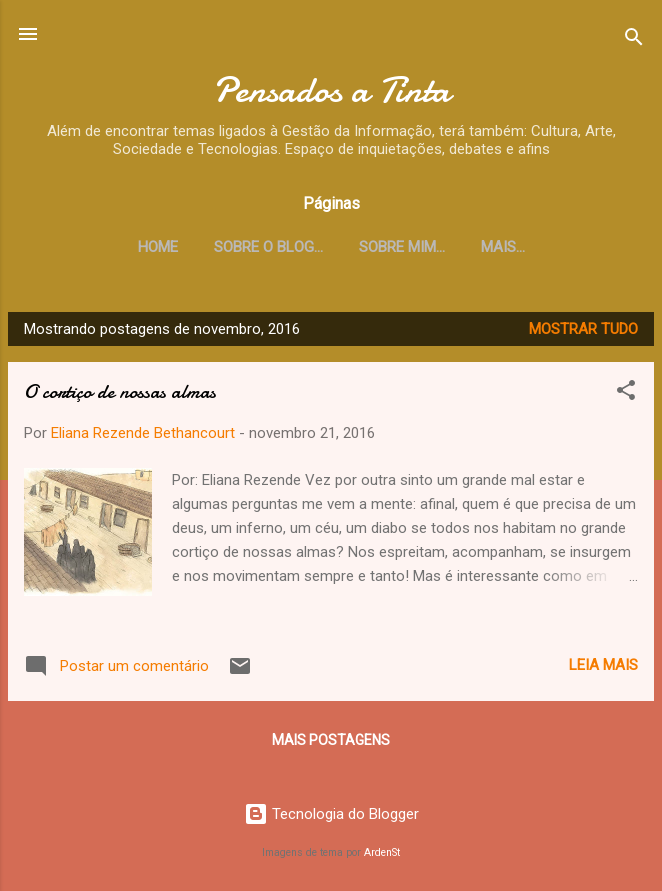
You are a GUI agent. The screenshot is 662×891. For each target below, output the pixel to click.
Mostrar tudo (583, 329)
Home (158, 247)
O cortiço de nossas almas (120, 391)
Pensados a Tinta (331, 90)
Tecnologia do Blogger (331, 814)
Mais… (503, 247)
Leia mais (603, 665)
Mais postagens (331, 740)
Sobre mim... (402, 247)
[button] (626, 393)
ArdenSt (382, 852)
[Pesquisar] (634, 40)
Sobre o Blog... (268, 247)
